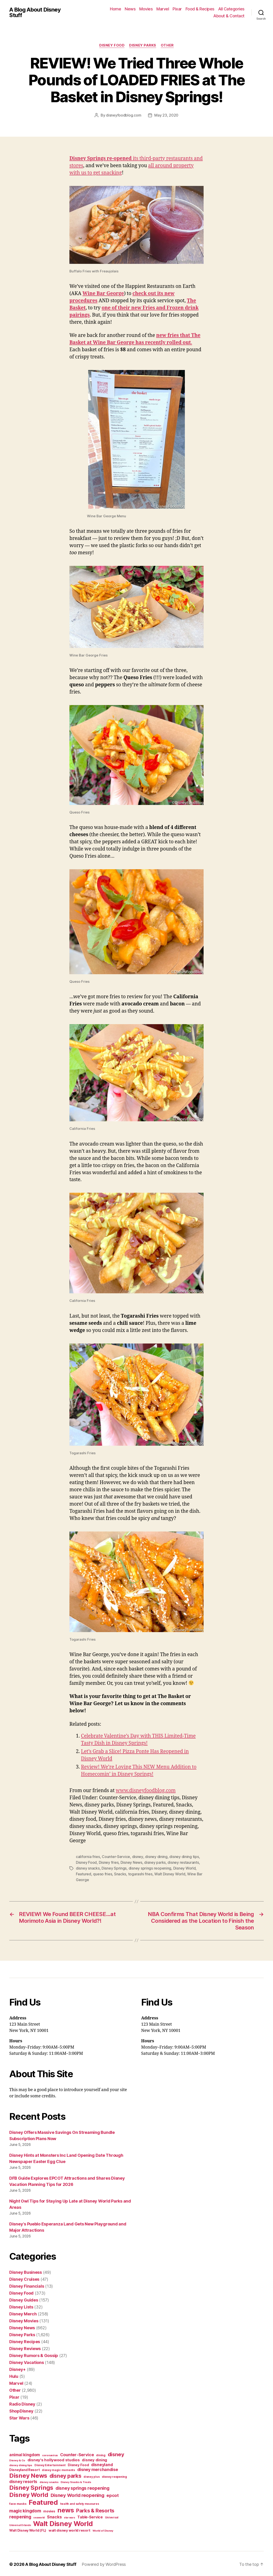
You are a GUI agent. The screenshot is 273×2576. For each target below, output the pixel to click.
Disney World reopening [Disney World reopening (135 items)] (77, 2494)
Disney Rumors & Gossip (33, 2354)
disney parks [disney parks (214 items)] (65, 2474)
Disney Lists (21, 2305)
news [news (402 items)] (65, 2509)
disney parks (155, 1862)
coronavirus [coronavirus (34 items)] (50, 2454)
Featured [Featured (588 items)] (43, 2501)
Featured (83, 1873)
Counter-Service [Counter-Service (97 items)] (77, 2453)
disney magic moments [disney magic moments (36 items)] (58, 2468)
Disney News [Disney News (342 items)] (28, 2474)
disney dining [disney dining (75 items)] (94, 2458)
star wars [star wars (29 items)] (69, 2516)
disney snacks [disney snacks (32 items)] (49, 2480)
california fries (88, 1856)
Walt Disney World (169, 1873)
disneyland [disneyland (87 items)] (102, 2463)
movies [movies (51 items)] (49, 2510)
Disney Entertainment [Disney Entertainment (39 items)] (50, 2463)
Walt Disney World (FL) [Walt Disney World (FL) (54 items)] (27, 2529)
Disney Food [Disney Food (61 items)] (78, 2463)
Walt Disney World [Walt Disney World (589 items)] (63, 2522)
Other (167, 45)
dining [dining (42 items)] (100, 2454)
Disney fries (109, 1862)
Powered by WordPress (104, 2563)
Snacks (120, 1873)
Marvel (162, 8)
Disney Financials (26, 2284)
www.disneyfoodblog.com (146, 1790)
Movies (146, 8)
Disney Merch (23, 2312)
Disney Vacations (26, 2361)
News (130, 8)
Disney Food (111, 45)
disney (137, 1856)
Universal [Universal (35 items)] (112, 2516)
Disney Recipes (24, 2340)
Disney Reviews (25, 2347)
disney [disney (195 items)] (116, 2453)
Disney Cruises (24, 2277)
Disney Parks (142, 45)
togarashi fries (140, 1873)
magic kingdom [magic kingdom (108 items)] (25, 2509)
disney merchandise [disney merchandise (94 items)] (97, 2468)
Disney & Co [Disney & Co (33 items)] (17, 2459)
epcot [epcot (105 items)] (112, 2493)
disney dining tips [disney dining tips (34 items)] (20, 2463)
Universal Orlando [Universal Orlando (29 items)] (20, 2523)
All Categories (231, 8)
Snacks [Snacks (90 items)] (54, 2515)
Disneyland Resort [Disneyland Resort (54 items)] (24, 2468)
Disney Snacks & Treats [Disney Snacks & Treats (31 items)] (76, 2480)
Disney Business (25, 2270)
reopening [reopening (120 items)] (20, 2515)
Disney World (184, 1867)
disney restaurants (183, 1862)
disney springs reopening (150, 1867)
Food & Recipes (200, 8)
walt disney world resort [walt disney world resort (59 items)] (69, 2529)
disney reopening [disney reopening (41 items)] (114, 2475)
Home (115, 8)
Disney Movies (23, 2319)
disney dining (156, 1856)
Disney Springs (114, 1867)
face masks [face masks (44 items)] (17, 2502)
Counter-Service (116, 1856)
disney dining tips (184, 1856)
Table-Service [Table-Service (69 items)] (90, 2515)
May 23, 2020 (166, 115)
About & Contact (229, 15)
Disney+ (17, 2368)
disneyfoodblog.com (123, 115)
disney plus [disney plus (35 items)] (91, 2475)
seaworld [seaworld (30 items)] (39, 2516)
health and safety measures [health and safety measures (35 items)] (79, 2502)
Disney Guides (23, 2298)
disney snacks (88, 1867)
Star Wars (19, 2416)
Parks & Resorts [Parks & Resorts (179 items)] (95, 2509)
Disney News (131, 1862)
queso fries (102, 1873)
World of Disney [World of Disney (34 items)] (103, 2529)
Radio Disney (22, 2402)
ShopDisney (21, 2409)
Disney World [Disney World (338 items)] (28, 2493)
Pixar (177, 8)
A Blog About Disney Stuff (35, 12)
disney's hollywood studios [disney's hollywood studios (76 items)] (54, 2458)
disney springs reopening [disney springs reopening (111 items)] (82, 2487)
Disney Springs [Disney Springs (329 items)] (31, 2486)
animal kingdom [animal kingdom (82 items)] (24, 2453)
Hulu (13, 2375)
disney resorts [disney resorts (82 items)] (23, 2480)
